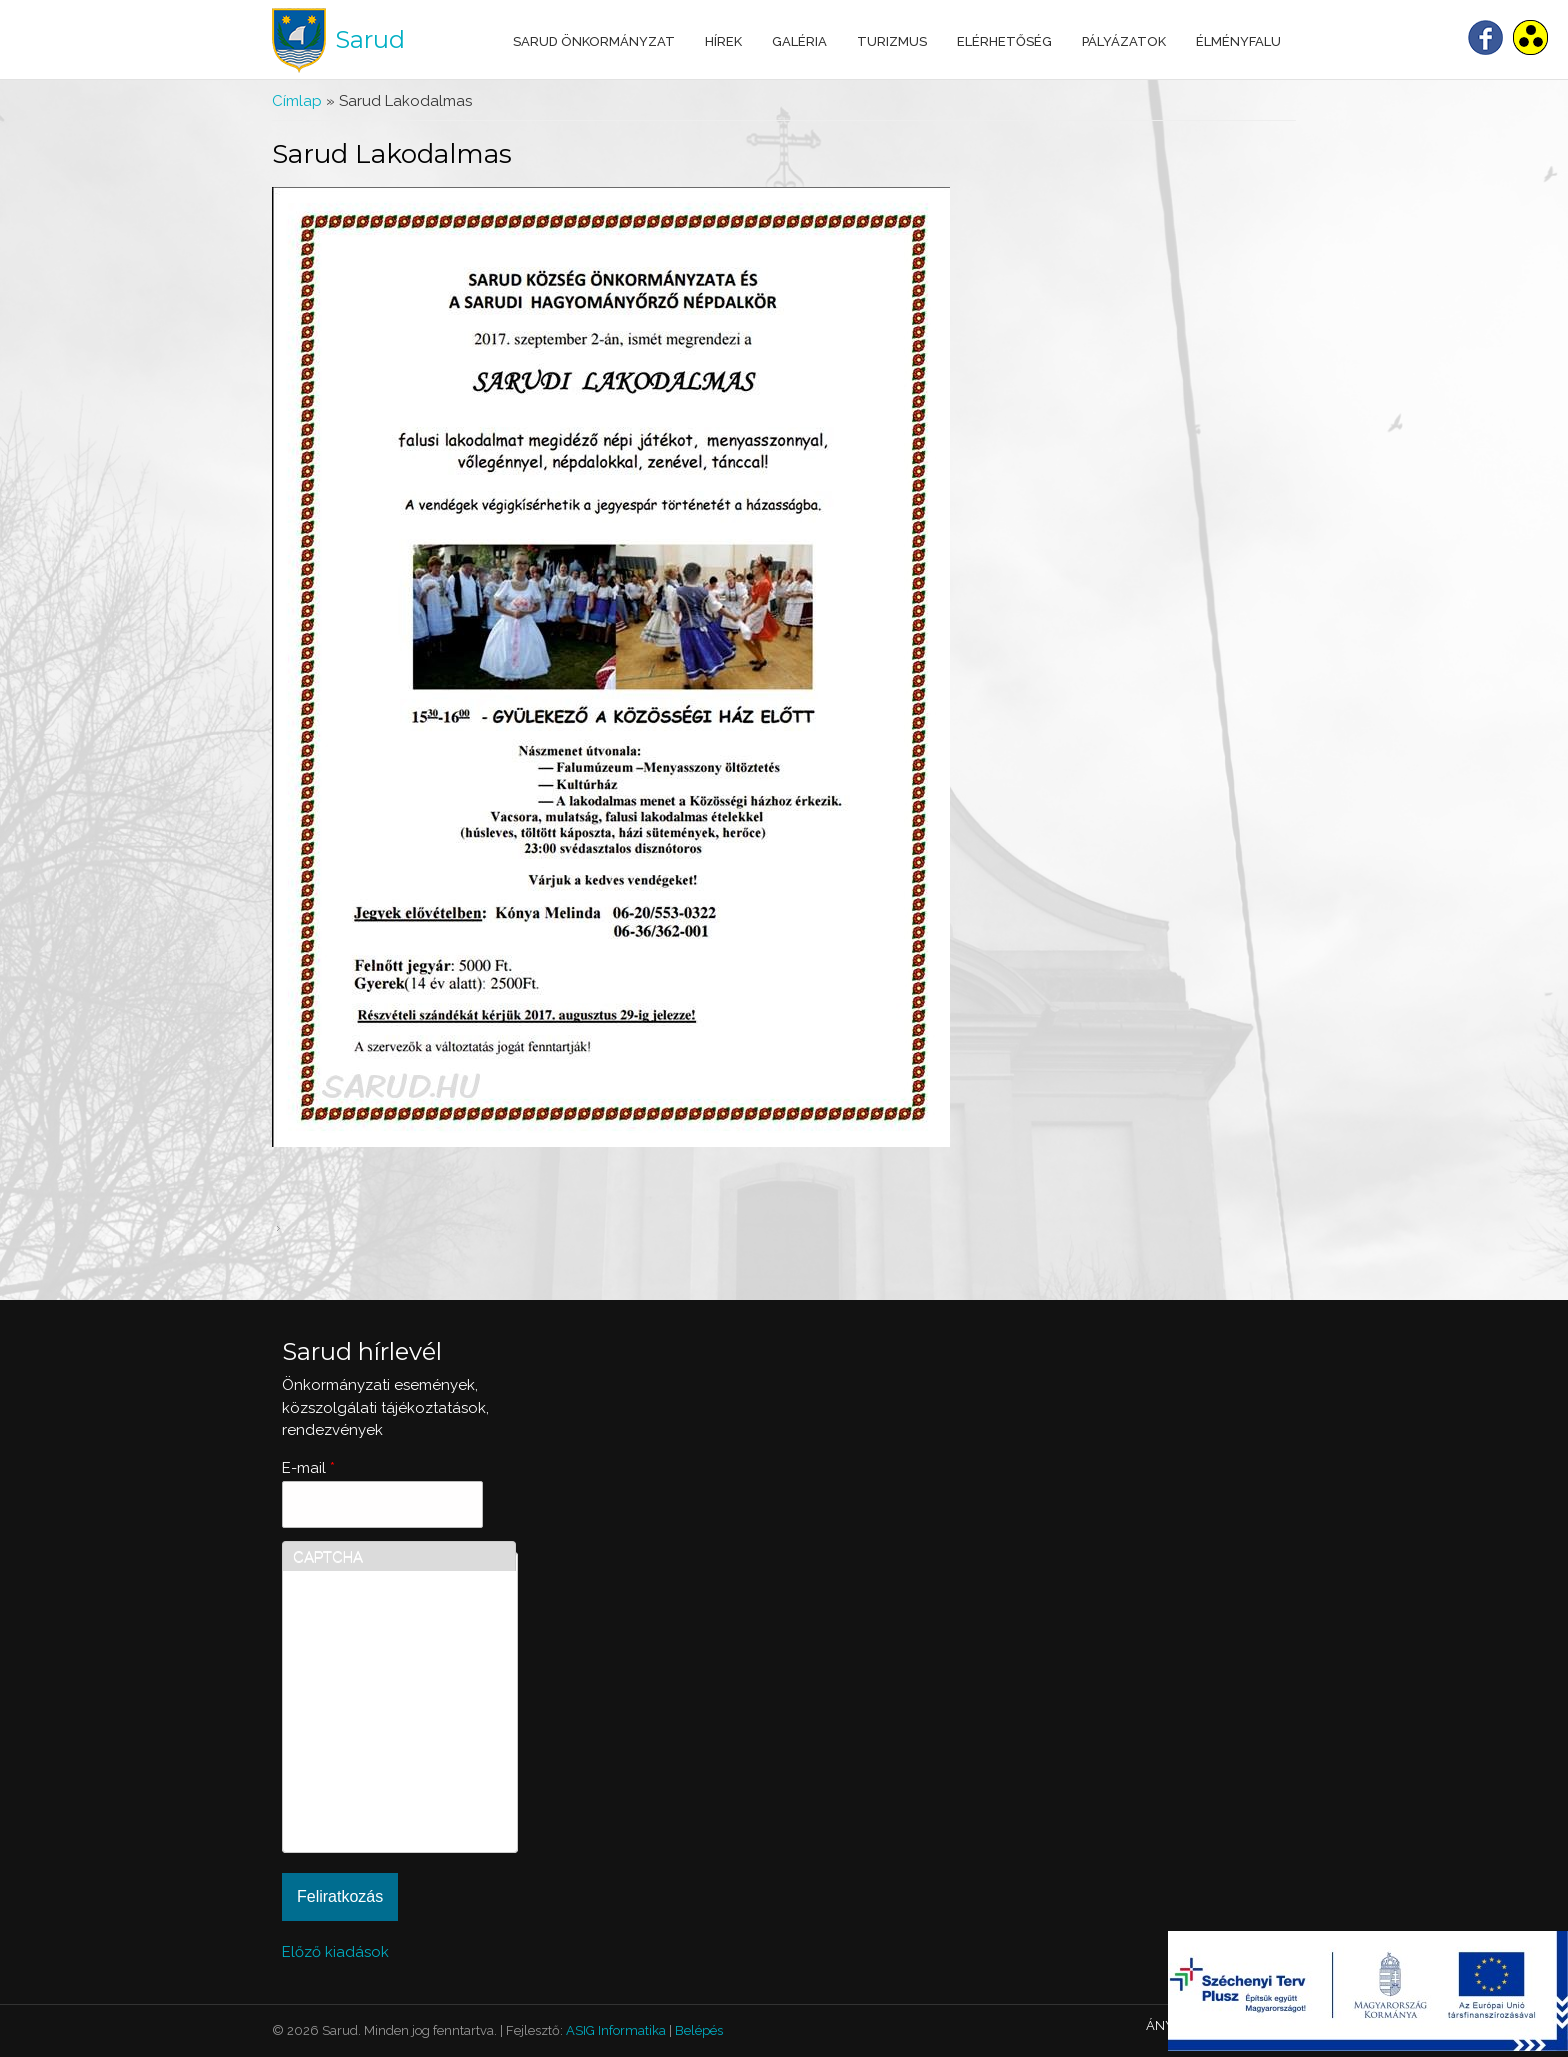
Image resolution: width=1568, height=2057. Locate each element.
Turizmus (892, 41)
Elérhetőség (1004, 41)
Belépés (699, 2030)
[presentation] (375, 1770)
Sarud (370, 39)
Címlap (297, 101)
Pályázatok (1124, 41)
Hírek (723, 41)
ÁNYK (1164, 2025)
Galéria (799, 41)
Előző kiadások (335, 1952)
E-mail (308, 1468)
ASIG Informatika (616, 2030)
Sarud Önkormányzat (594, 41)
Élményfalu (1238, 41)
